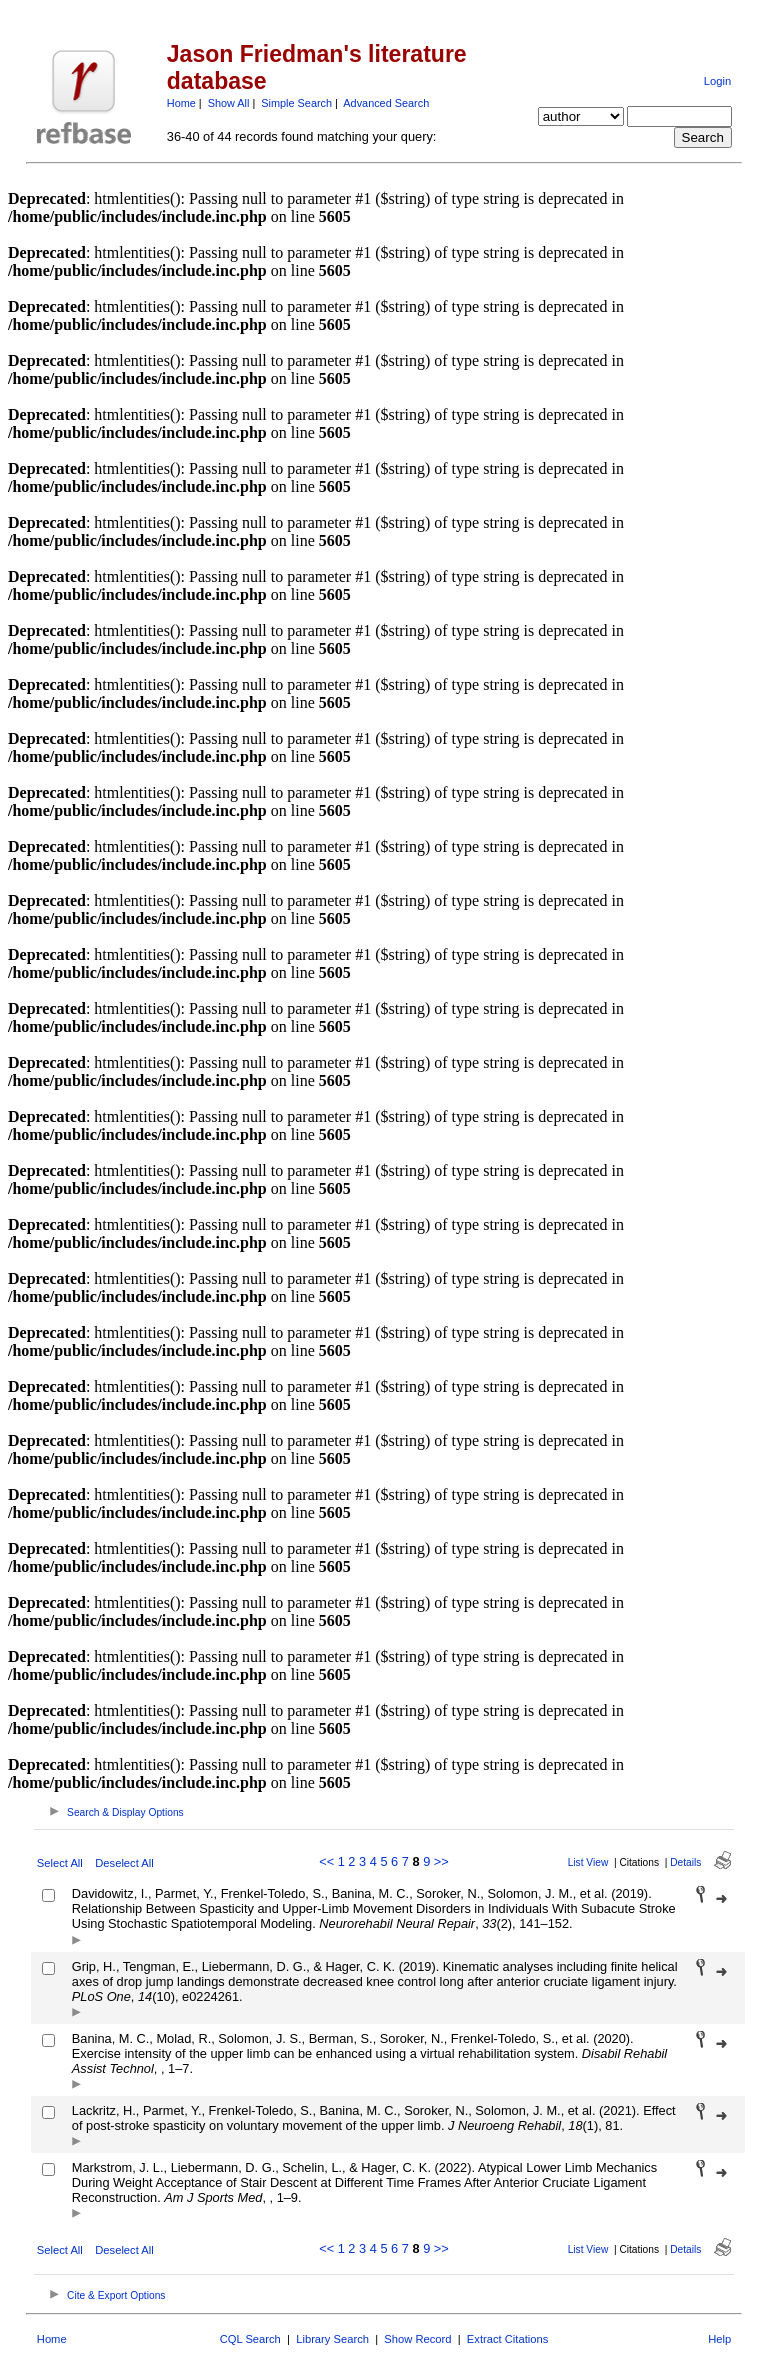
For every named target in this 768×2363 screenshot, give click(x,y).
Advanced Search (386, 103)
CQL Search (250, 2339)
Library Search (332, 2339)
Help (719, 2339)
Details (685, 1862)
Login (717, 81)
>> (441, 1861)
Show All (229, 103)
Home (181, 103)
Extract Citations (507, 2339)
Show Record (417, 2339)
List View (588, 1862)
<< (326, 1861)
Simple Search (296, 103)
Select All (60, 1863)
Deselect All (124, 1863)
